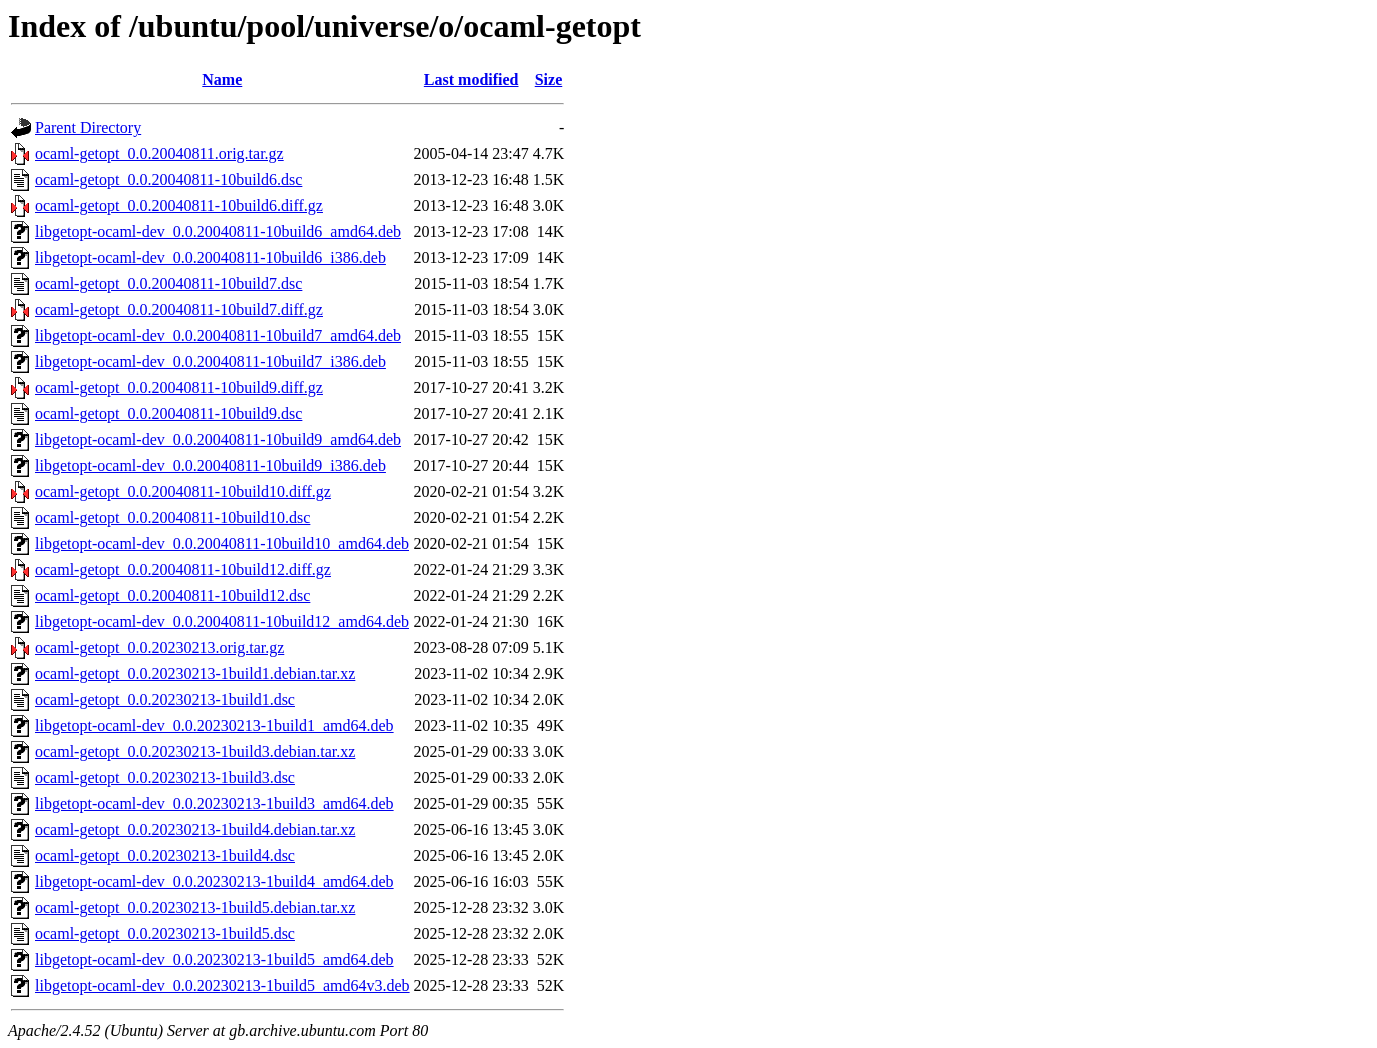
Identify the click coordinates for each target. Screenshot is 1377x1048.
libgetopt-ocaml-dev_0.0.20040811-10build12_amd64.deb (222, 621)
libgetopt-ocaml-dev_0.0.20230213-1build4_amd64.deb (214, 881)
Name (222, 79)
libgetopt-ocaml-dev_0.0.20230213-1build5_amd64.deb (214, 959)
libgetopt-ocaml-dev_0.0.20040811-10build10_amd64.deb (222, 543)
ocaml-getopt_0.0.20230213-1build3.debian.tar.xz (195, 751)
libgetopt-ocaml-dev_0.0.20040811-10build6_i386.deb (210, 257)
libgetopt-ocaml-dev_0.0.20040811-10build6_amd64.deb (218, 231)
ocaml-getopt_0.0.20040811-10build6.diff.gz (179, 205)
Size (549, 79)
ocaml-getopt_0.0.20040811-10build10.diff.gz (183, 491)
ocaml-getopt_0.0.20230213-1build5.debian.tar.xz (195, 907)
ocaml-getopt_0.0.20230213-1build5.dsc (165, 933)
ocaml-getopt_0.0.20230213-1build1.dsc (165, 699)
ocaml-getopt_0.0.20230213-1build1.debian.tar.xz (195, 673)
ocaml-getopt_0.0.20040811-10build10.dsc (172, 517)
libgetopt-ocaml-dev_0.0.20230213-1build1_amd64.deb (214, 725)
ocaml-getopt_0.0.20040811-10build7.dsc (168, 283)
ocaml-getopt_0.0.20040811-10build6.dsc (168, 179)
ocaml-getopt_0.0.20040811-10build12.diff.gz (183, 569)
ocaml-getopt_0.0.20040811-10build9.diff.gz (179, 387)
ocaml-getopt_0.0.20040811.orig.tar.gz (159, 153)
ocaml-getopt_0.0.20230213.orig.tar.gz (159, 647)
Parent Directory (88, 127)
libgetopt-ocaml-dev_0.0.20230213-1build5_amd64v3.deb (222, 985)
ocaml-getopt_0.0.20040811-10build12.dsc (172, 595)
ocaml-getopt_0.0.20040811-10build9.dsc (168, 413)
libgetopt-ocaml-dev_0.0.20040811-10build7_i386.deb (210, 361)
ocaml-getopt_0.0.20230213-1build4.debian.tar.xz (195, 829)
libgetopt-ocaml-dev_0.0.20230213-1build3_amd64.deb (214, 803)
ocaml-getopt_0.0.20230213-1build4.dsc (165, 855)
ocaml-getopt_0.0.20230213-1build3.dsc (165, 777)
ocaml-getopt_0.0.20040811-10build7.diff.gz (179, 309)
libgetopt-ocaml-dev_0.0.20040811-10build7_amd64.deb (218, 335)
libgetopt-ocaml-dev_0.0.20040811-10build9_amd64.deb (218, 439)
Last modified (471, 79)
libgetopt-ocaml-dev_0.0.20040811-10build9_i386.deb (210, 465)
